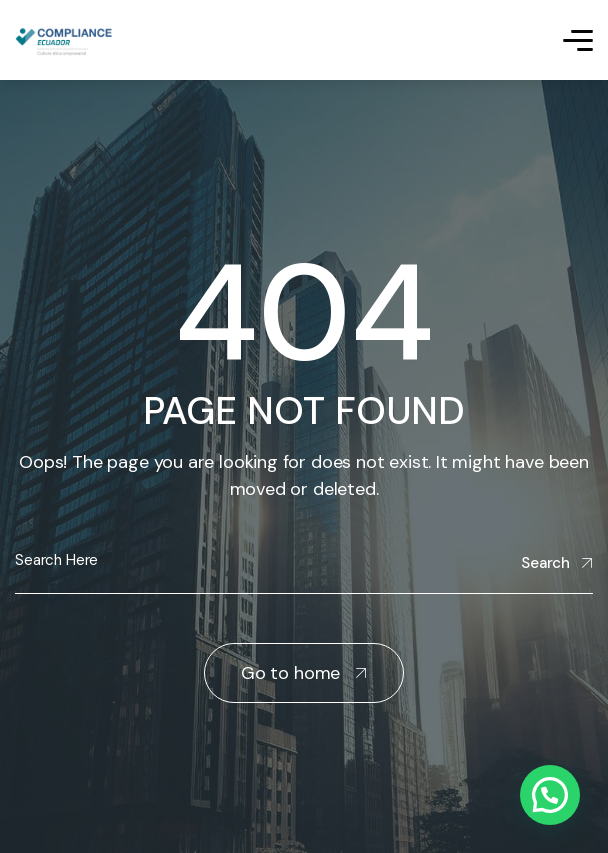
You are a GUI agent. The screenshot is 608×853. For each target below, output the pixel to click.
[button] (550, 795)
